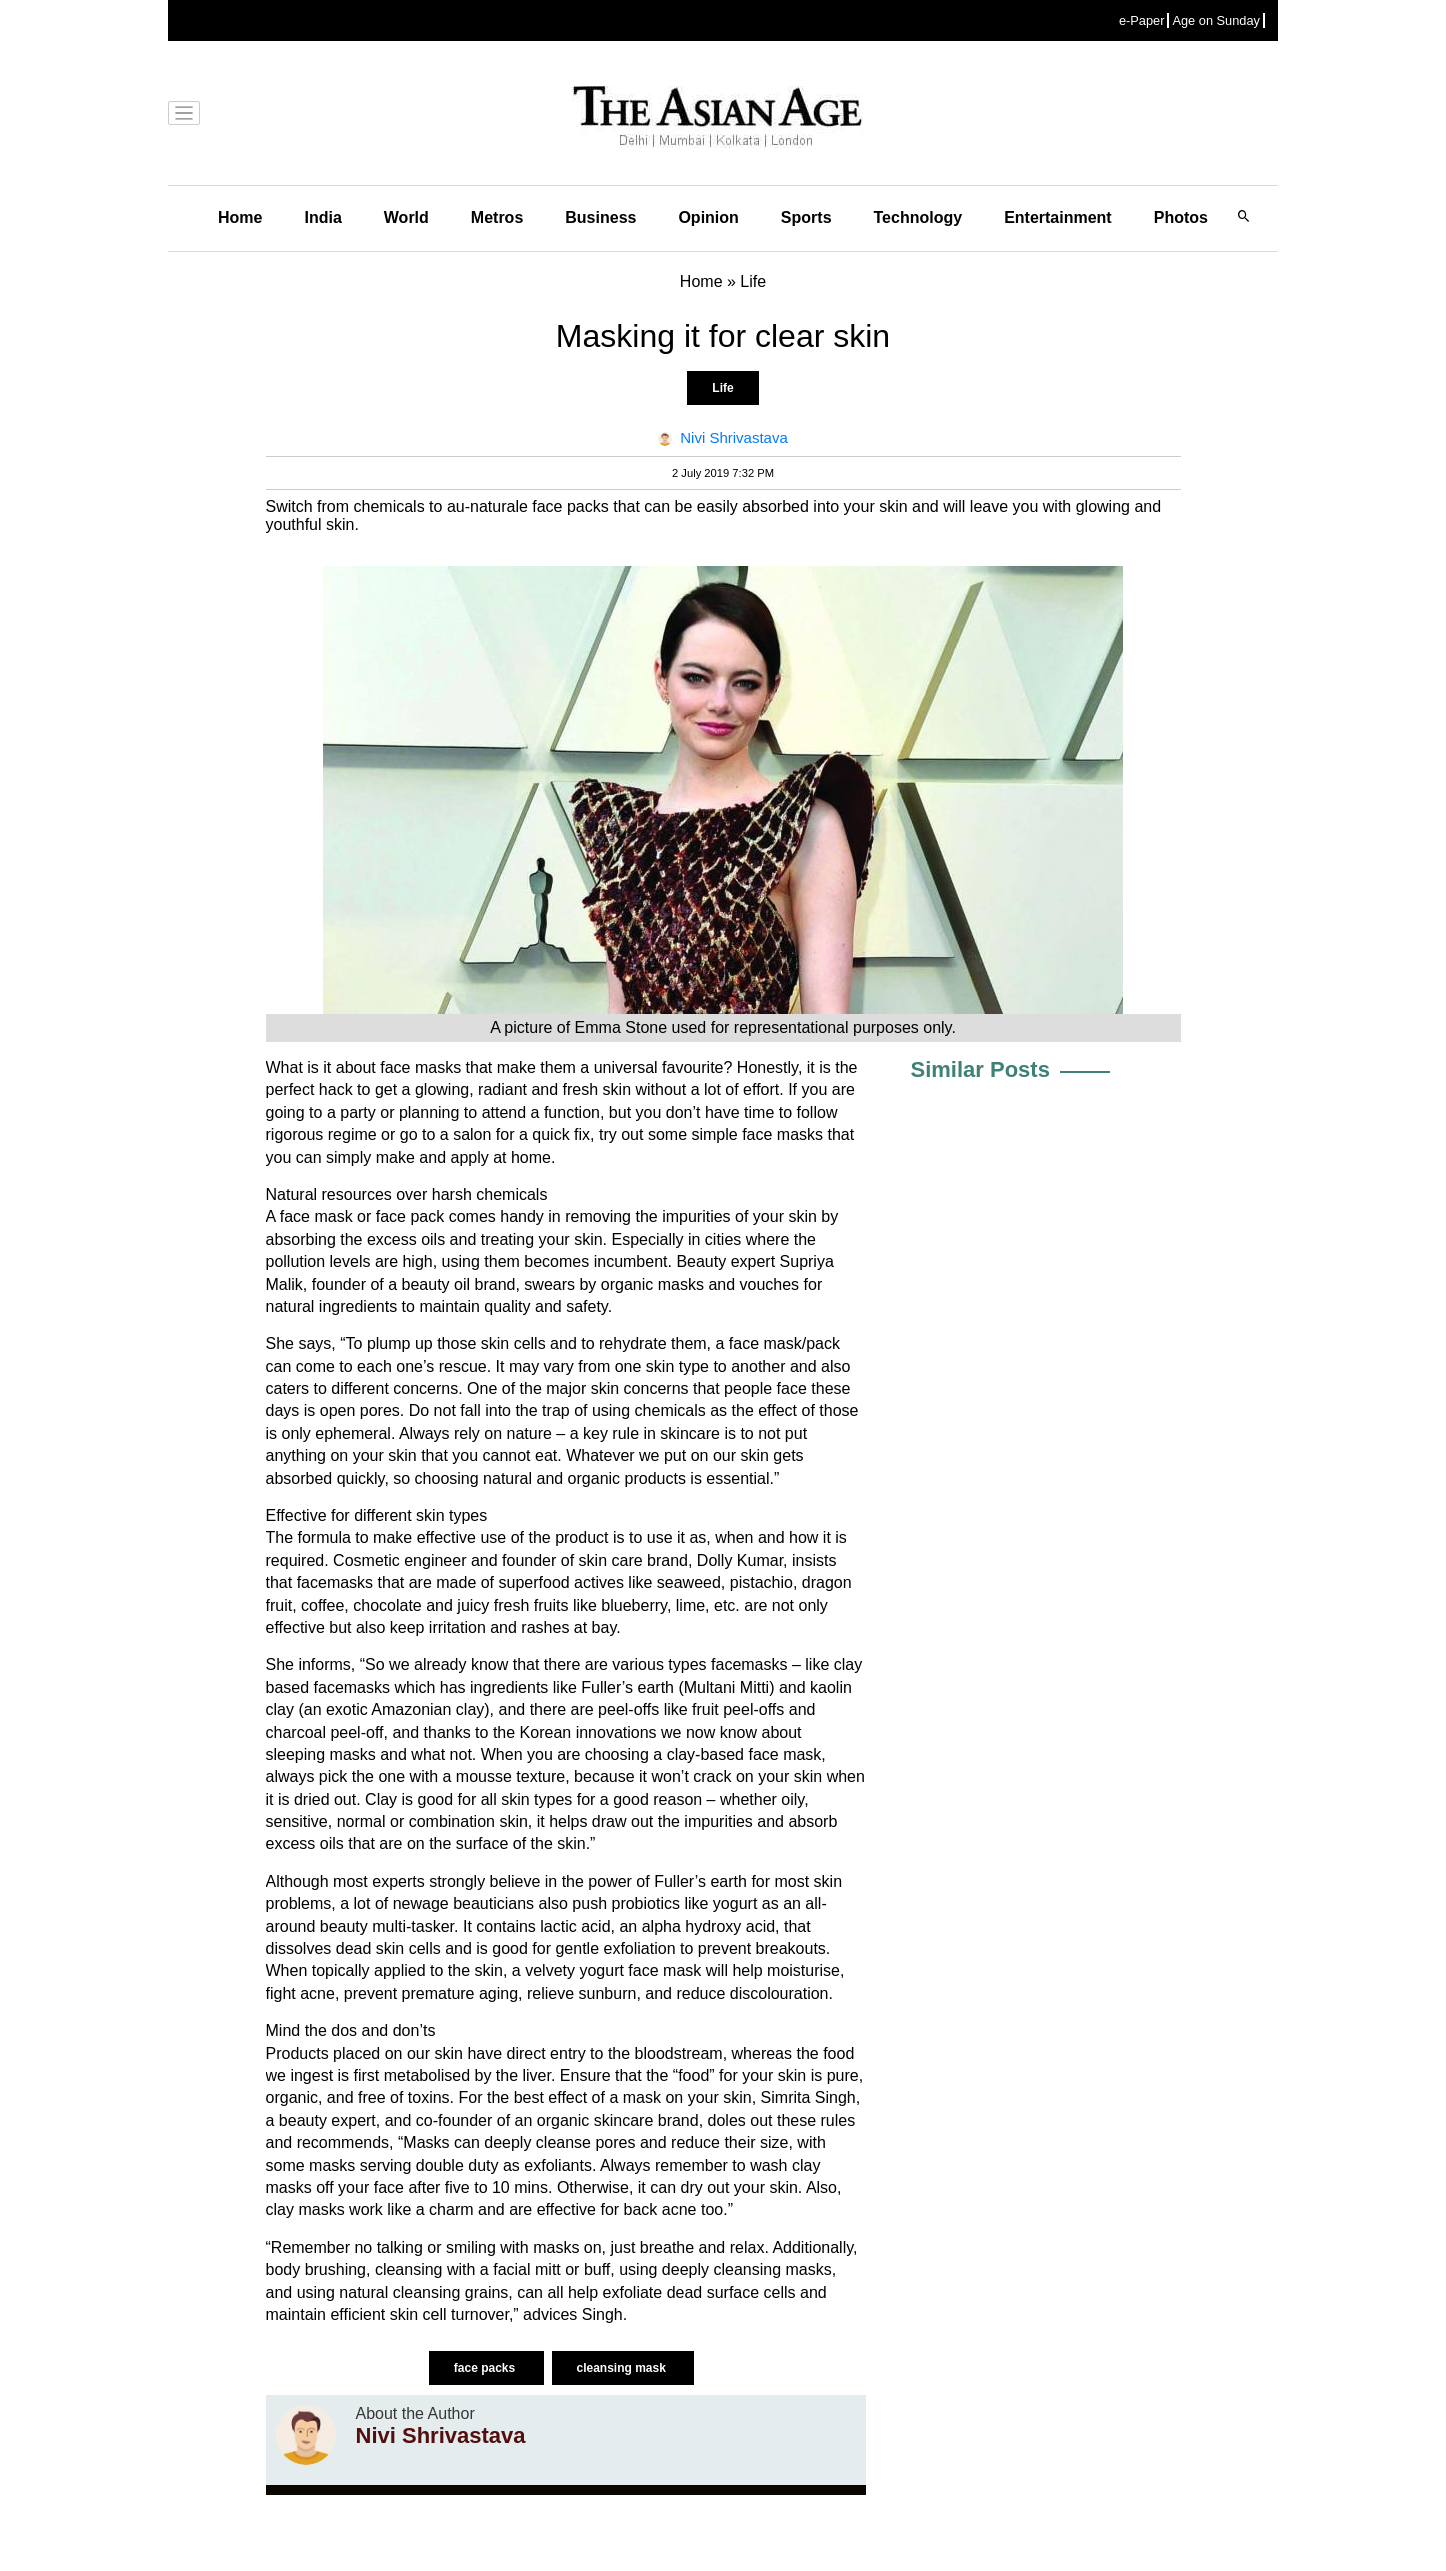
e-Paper (1142, 20)
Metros (497, 217)
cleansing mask (623, 2368)
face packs (486, 2368)
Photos (1181, 217)
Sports (806, 217)
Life (722, 388)
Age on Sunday (1216, 20)
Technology (918, 217)
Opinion (708, 217)
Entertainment (1058, 217)
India (322, 217)
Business (600, 217)
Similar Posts (980, 1069)
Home (240, 217)
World (406, 217)
